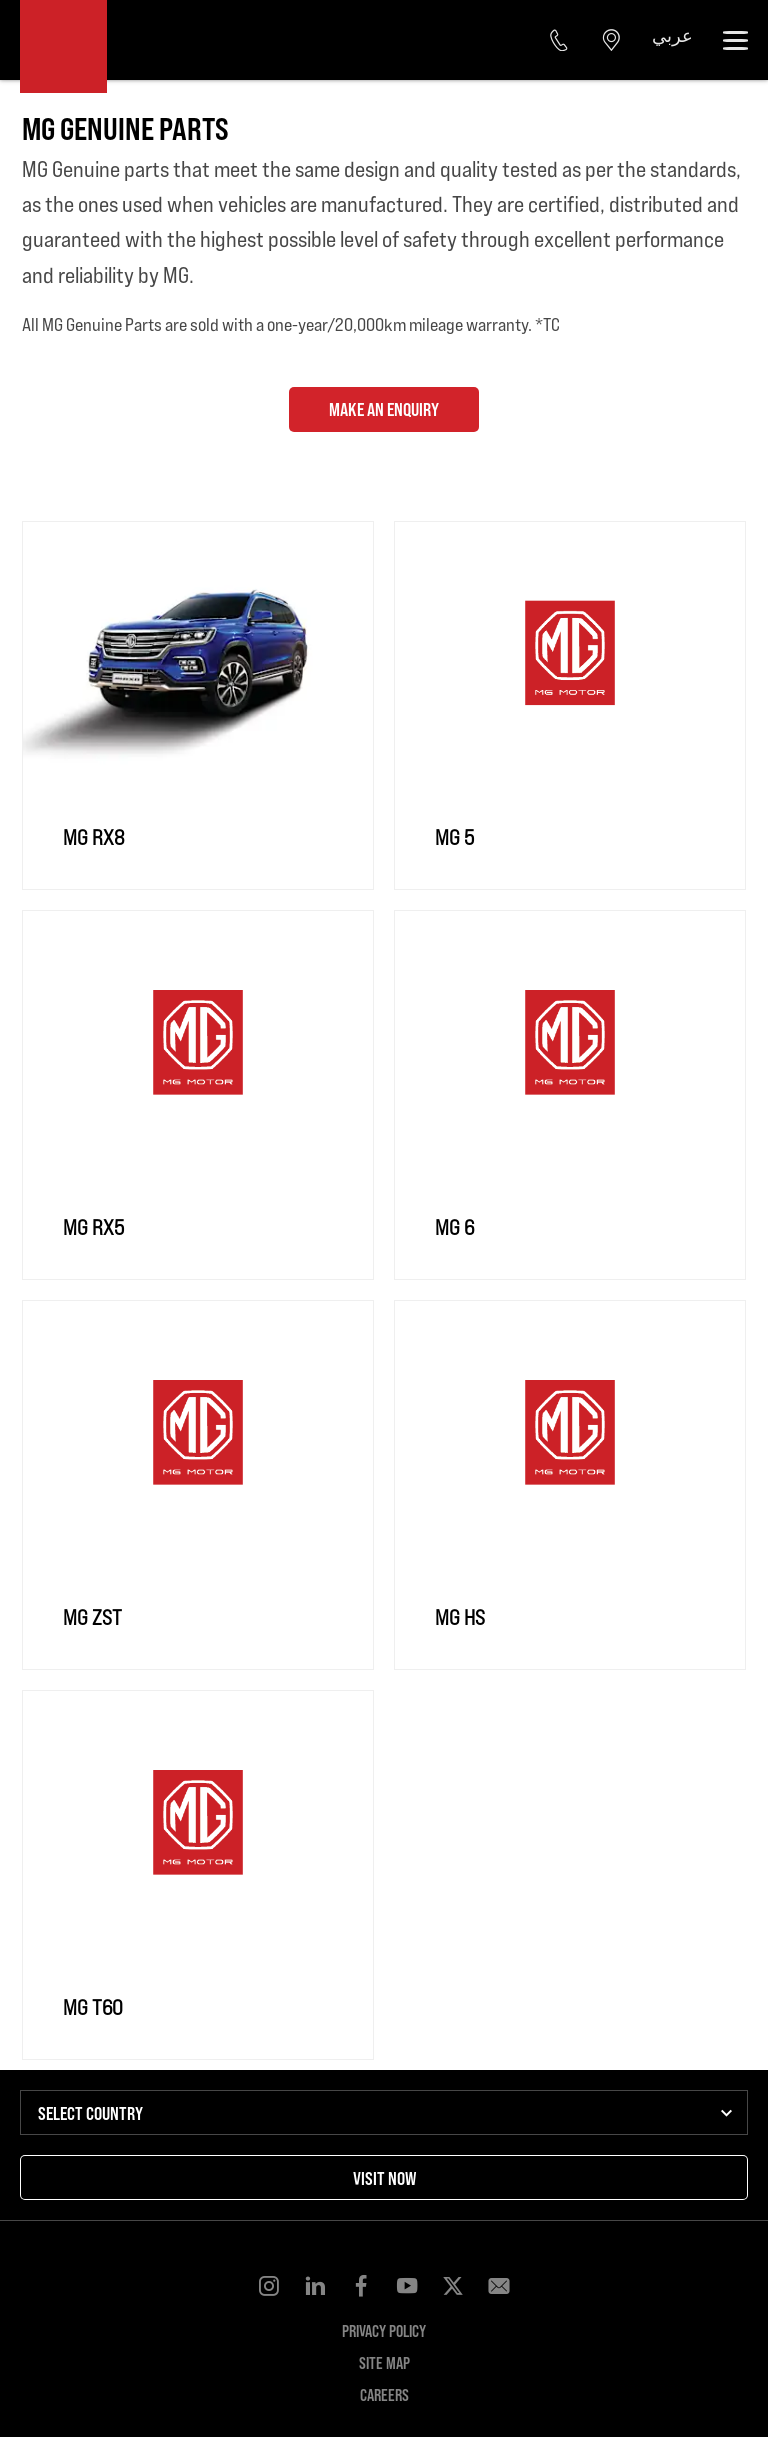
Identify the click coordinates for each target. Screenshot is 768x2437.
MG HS (460, 1616)
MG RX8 (93, 836)
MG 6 (454, 1226)
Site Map (384, 2362)
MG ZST (92, 1616)
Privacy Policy (384, 2330)
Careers (384, 2394)
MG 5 (454, 836)
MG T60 (93, 2006)
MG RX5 (93, 1226)
